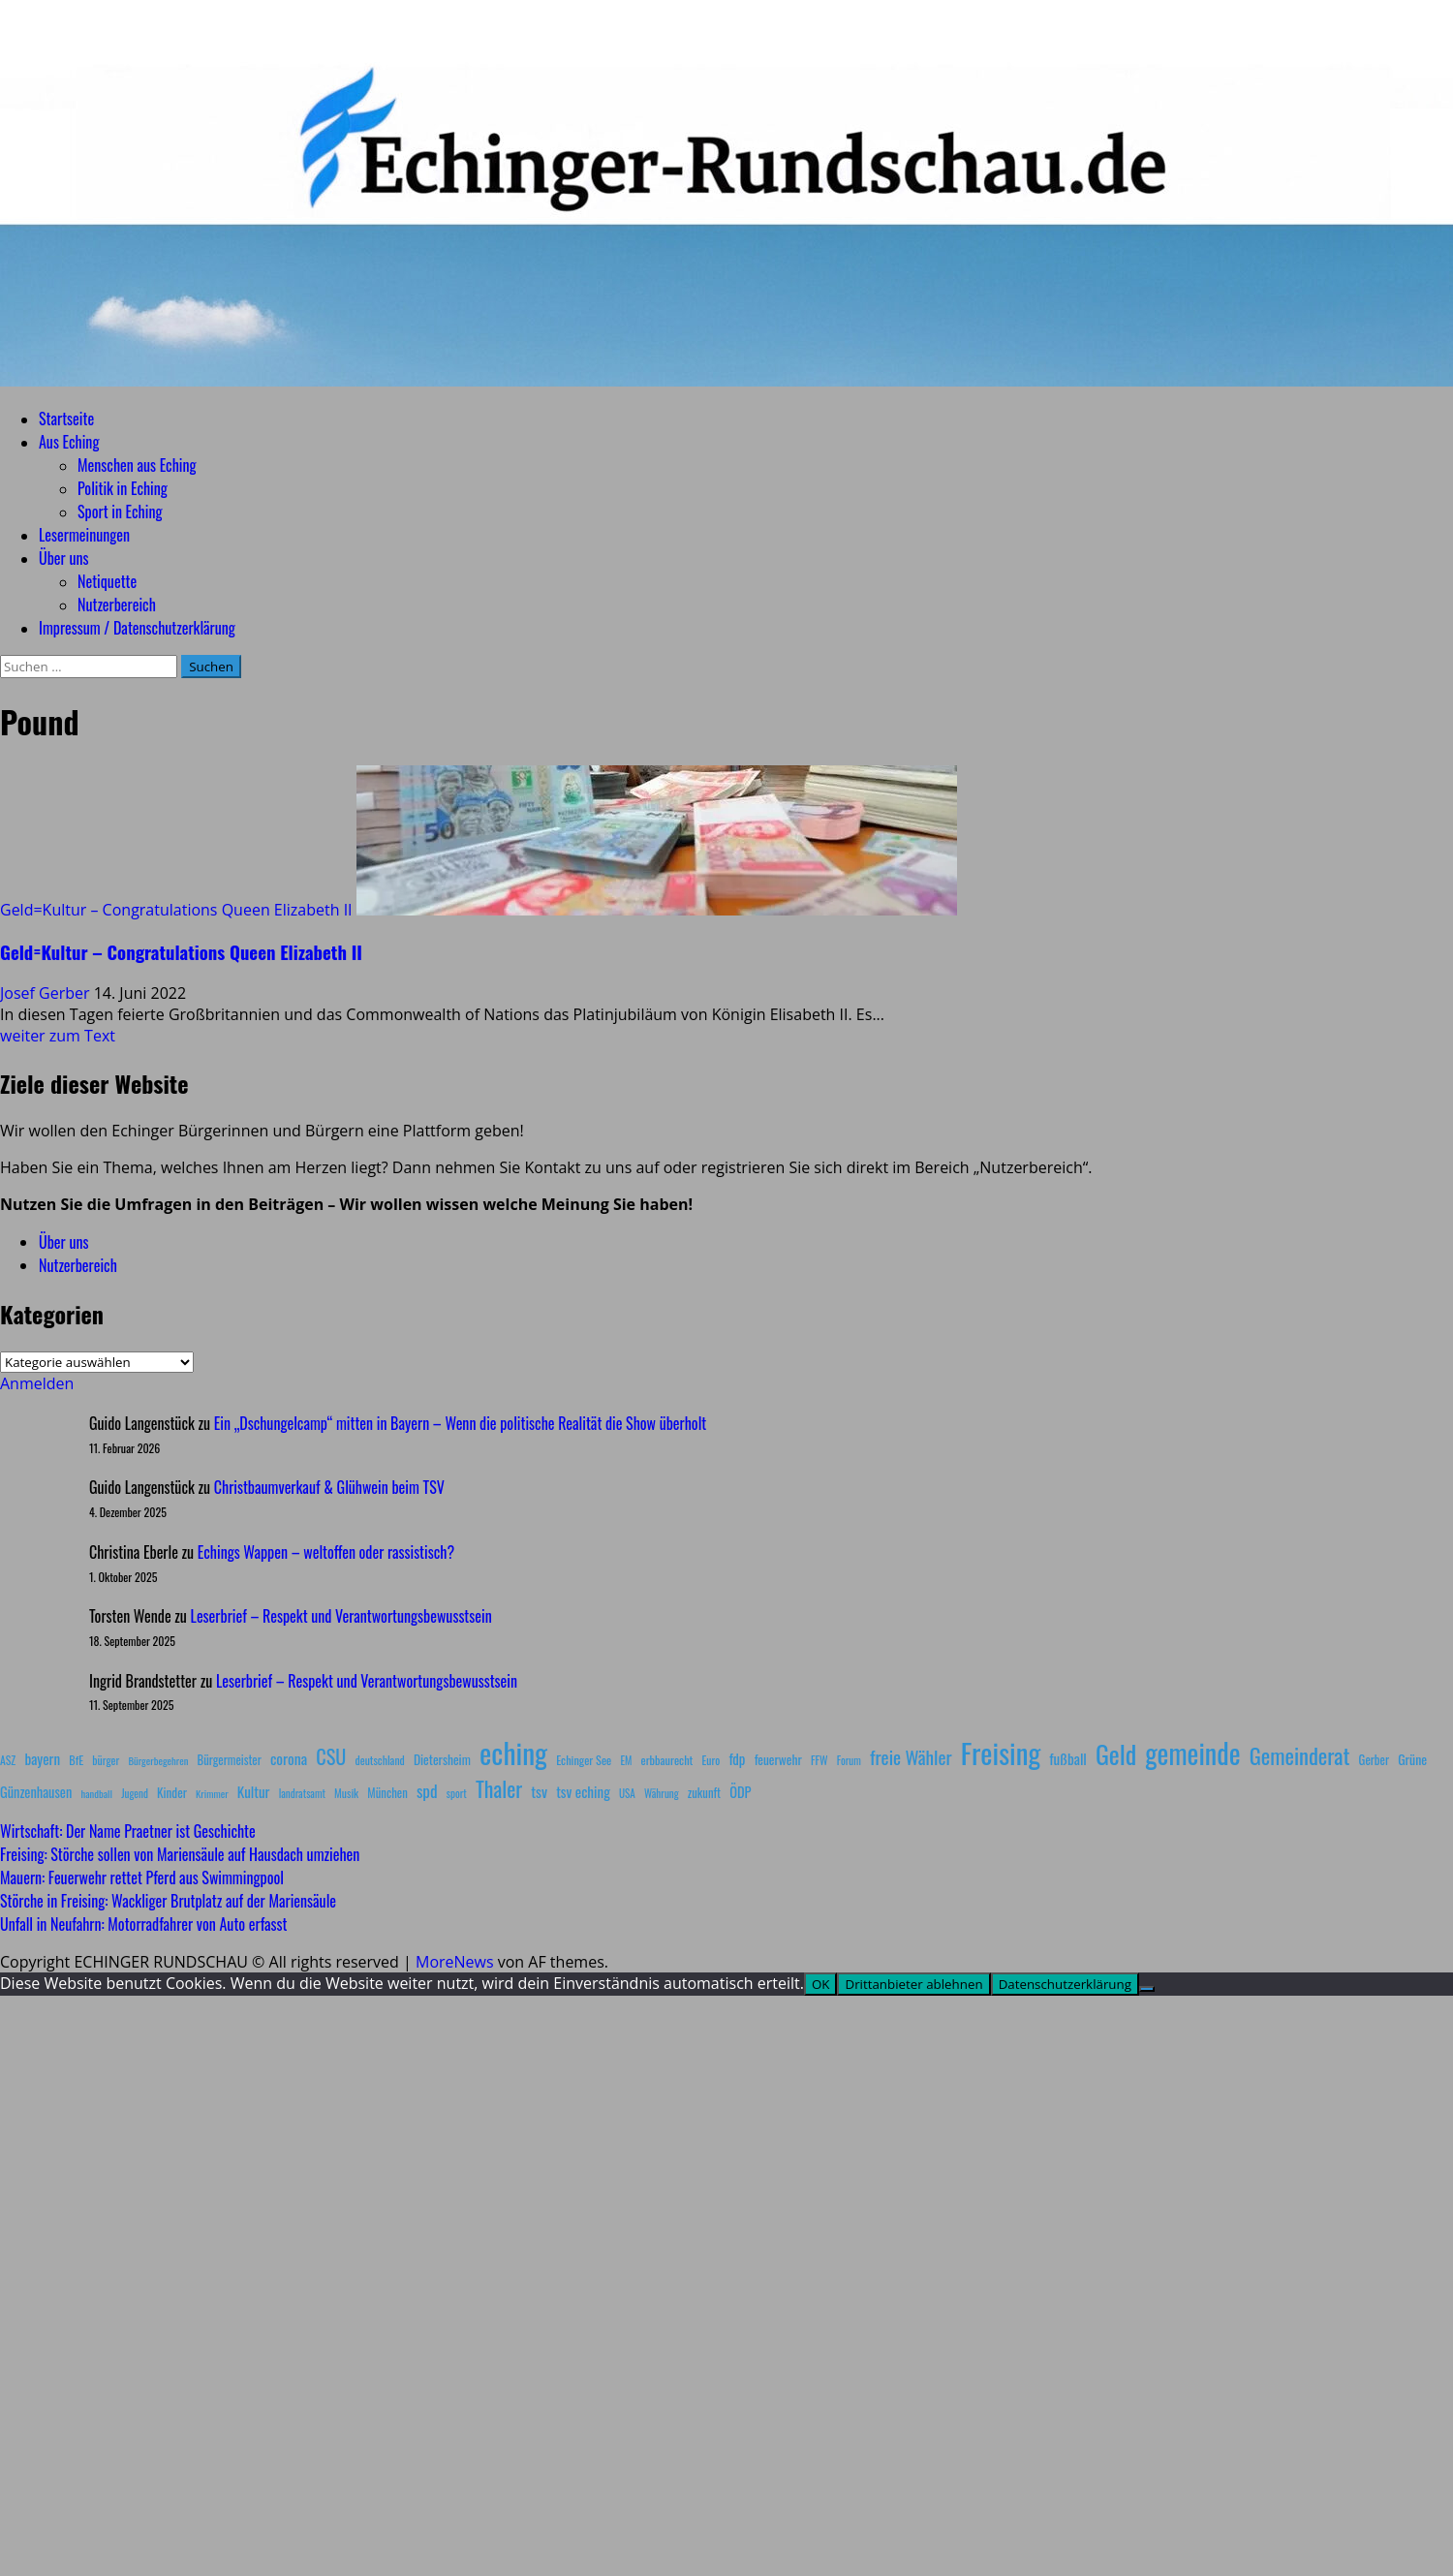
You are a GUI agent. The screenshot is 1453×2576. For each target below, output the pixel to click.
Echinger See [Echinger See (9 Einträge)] (583, 1760)
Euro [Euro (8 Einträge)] (711, 1760)
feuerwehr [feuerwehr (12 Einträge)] (778, 1759)
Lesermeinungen (84, 534)
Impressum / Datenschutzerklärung (137, 627)
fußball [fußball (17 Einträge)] (1067, 1758)
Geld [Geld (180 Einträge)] (1116, 1754)
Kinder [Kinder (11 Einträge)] (172, 1792)
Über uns (63, 558)
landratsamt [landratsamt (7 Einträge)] (302, 1793)
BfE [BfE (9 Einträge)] (76, 1760)
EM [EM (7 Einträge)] (626, 1760)
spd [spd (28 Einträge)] (427, 1790)
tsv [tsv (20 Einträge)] (539, 1791)
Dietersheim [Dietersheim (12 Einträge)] (442, 1759)
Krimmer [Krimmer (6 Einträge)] (212, 1793)
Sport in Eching (119, 511)
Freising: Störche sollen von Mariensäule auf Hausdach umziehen (179, 1854)
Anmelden (37, 1383)
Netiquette (107, 581)
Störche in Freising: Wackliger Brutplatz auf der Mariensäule (168, 1900)
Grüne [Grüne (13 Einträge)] (1412, 1759)
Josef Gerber (47, 993)
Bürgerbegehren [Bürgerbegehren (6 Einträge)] (158, 1760)
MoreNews (455, 1961)
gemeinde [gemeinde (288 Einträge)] (1192, 1752)
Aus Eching (69, 441)
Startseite (66, 418)
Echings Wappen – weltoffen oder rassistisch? (326, 1552)
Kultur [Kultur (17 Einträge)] (253, 1791)
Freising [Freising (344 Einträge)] (1000, 1752)
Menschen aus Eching (137, 465)
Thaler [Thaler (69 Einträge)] (499, 1788)
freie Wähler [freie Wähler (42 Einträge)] (911, 1757)
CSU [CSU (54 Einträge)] (331, 1756)
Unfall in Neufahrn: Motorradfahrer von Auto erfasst (144, 1924)
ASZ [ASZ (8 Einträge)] (7, 1760)
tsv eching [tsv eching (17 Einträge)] (583, 1791)
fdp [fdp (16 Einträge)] (736, 1758)
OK (821, 1984)
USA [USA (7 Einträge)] (627, 1793)
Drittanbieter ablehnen (913, 1984)
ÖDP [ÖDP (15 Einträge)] (740, 1792)
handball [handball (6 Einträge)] (96, 1793)
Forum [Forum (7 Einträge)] (849, 1760)
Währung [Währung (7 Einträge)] (661, 1793)
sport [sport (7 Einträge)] (457, 1793)
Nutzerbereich (116, 604)
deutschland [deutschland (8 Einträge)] (380, 1760)
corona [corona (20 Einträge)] (288, 1758)
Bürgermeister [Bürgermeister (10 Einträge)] (229, 1760)
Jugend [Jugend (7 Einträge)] (134, 1793)
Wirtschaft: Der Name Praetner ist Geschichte (128, 1831)
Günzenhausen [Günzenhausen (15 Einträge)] (36, 1792)
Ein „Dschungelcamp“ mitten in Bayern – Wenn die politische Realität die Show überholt (460, 1423)
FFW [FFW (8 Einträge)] (819, 1760)
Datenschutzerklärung (1065, 1984)
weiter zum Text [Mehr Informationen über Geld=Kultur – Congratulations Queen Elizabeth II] (57, 1035)
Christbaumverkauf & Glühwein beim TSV (329, 1487)
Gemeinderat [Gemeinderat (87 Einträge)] (1300, 1755)
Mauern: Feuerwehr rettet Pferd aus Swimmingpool (142, 1877)
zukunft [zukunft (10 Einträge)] (704, 1793)
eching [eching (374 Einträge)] (513, 1752)
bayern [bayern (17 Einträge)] (42, 1758)
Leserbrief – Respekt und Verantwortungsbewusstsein (341, 1616)
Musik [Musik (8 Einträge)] (346, 1793)
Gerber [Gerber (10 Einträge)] (1374, 1760)
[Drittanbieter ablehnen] (1147, 1989)
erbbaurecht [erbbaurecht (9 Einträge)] (667, 1760)
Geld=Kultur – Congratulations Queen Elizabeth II (176, 909)
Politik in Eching (122, 488)
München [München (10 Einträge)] (387, 1793)
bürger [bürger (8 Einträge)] (105, 1760)
